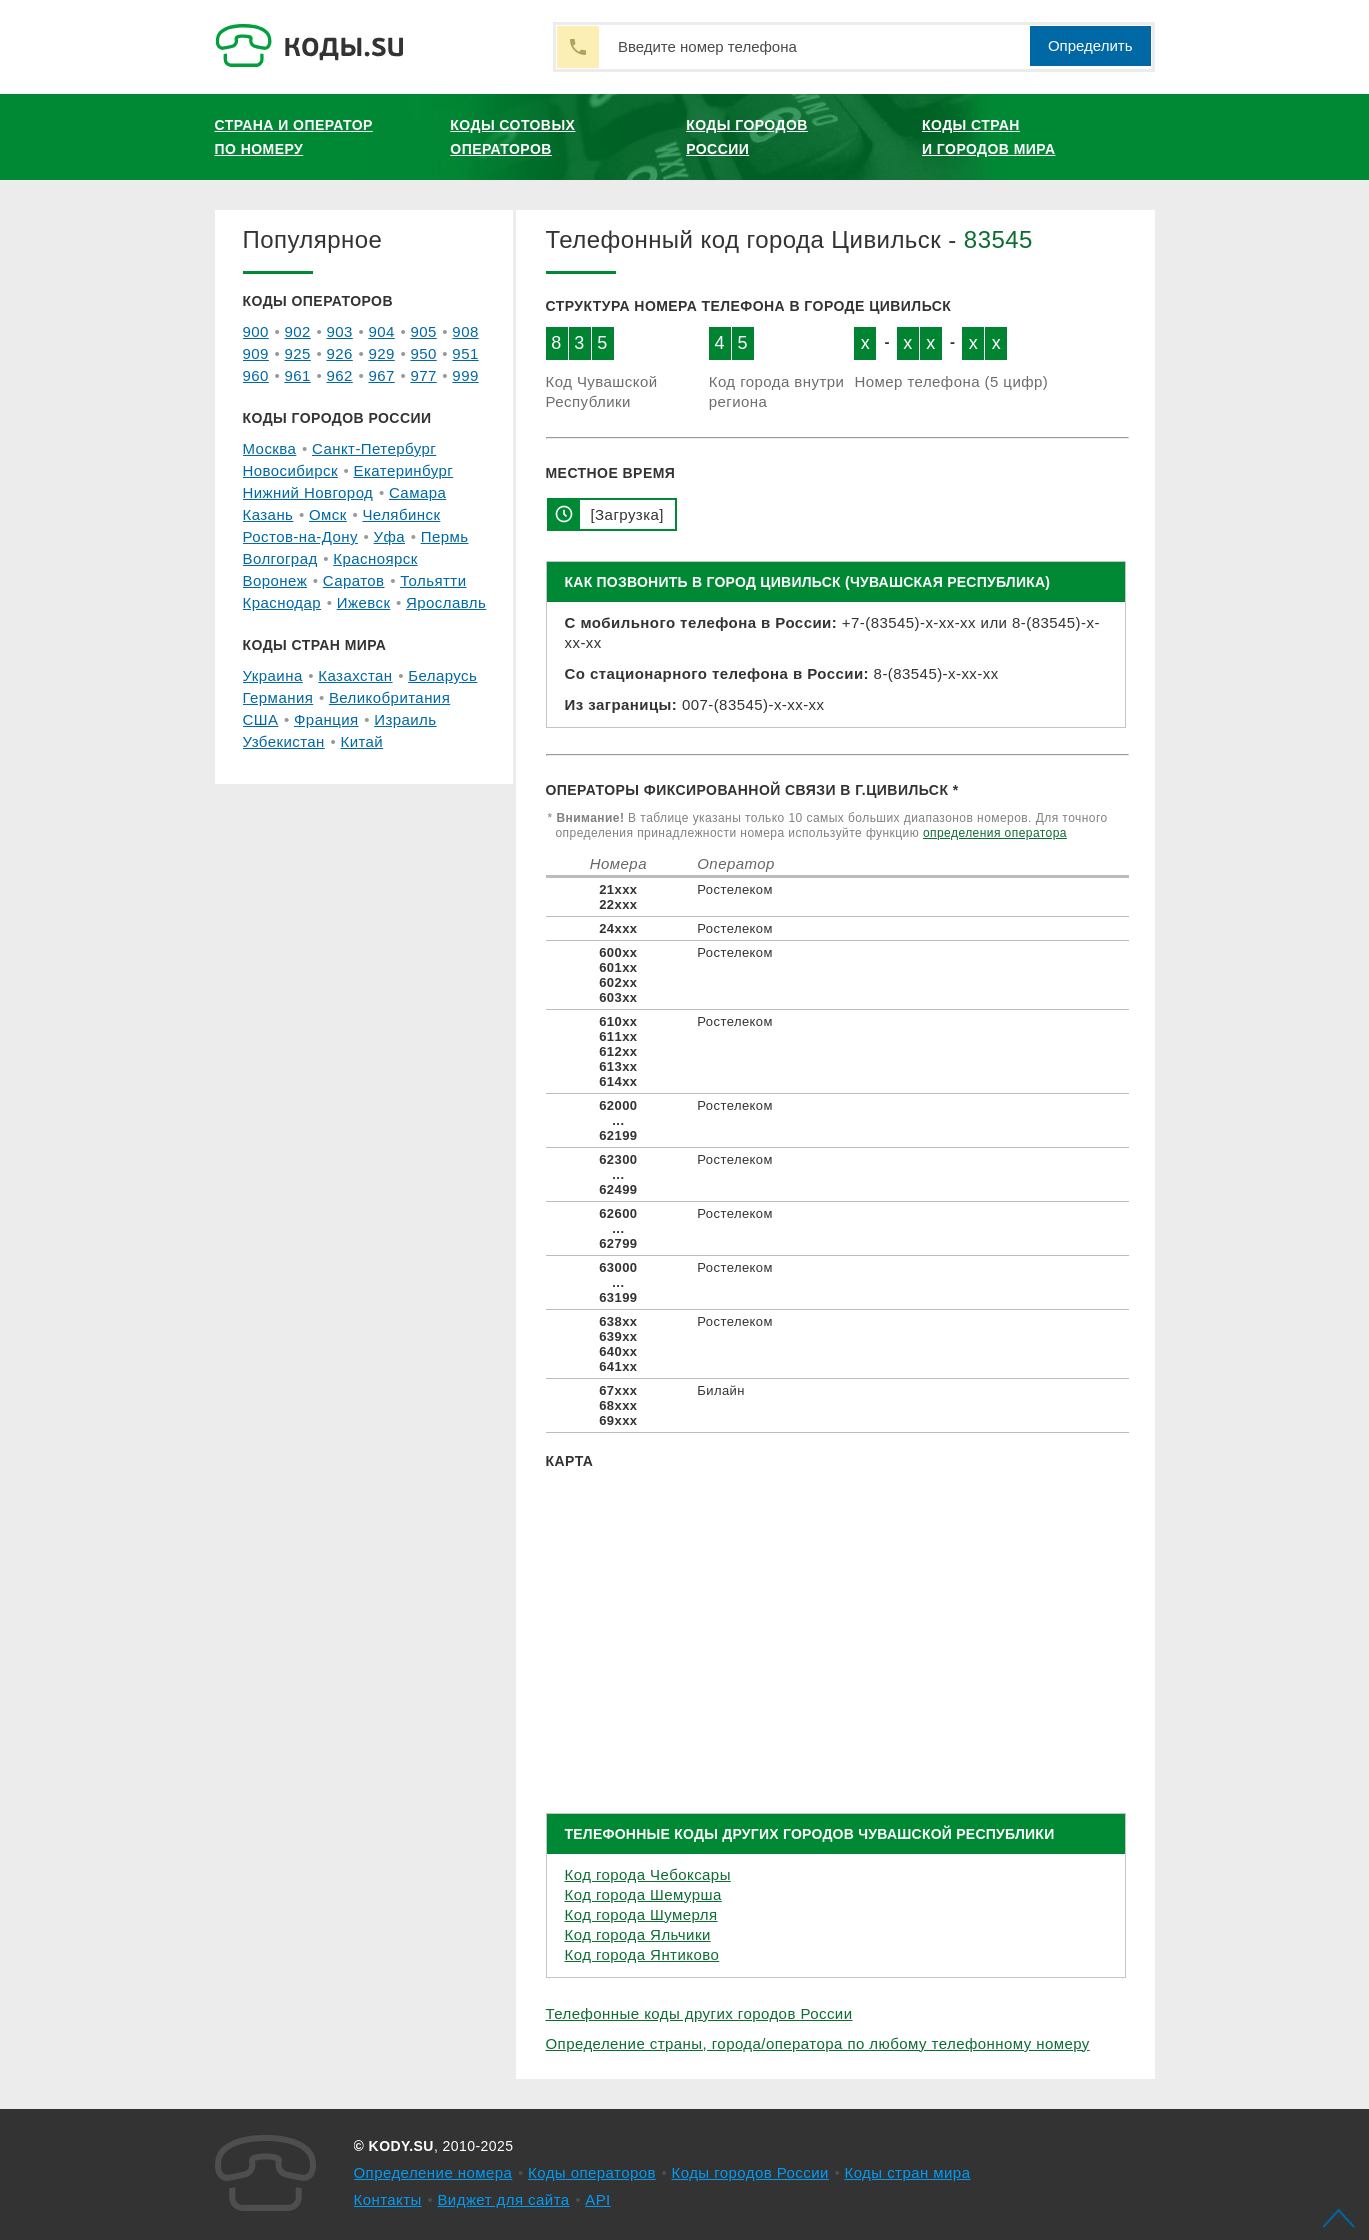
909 (256, 353)
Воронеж (275, 580)
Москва (270, 448)
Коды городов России (747, 137)
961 (297, 375)
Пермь (445, 536)
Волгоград (280, 558)
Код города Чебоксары (648, 1874)
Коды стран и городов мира (988, 137)
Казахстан (355, 675)
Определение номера (433, 2172)
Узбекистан (284, 741)
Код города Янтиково (642, 1954)
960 (256, 375)
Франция (326, 719)
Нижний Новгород (308, 492)
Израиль (405, 719)
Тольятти (433, 580)
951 (465, 353)
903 (339, 331)
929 (381, 353)
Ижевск (364, 602)
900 (256, 331)
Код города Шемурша (643, 1894)
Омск (328, 514)
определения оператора (995, 833)
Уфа (390, 536)
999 (465, 375)
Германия (278, 697)
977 (423, 375)
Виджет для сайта (503, 2199)
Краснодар (282, 602)
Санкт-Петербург (374, 448)
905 (423, 331)
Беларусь (442, 675)
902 (297, 331)
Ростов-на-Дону (300, 536)
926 (339, 353)
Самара (417, 492)
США (261, 719)
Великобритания (389, 697)
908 (465, 331)
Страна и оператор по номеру (294, 137)
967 (381, 375)
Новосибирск (290, 470)
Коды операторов (592, 2172)
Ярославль (446, 602)
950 (423, 353)
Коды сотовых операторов (512, 137)
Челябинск (401, 514)
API (598, 2199)
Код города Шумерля (641, 1914)
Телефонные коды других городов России (699, 2013)
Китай (361, 741)
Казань (268, 514)
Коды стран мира (907, 2172)
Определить (1090, 45)
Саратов (354, 580)
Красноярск (375, 558)
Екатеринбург (404, 470)
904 (381, 331)
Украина (273, 675)
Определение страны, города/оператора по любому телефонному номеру (818, 2043)
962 (339, 375)
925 (297, 353)
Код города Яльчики (638, 1934)
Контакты (388, 2199)
